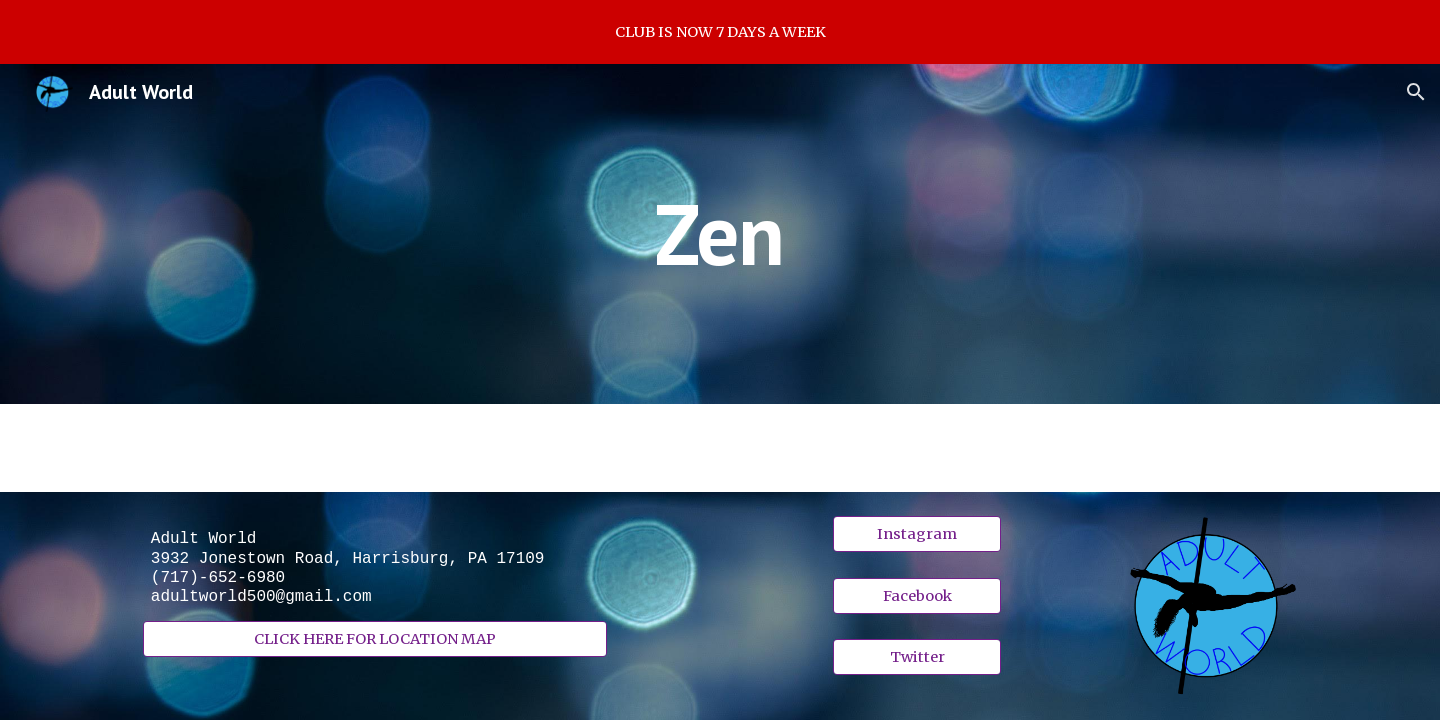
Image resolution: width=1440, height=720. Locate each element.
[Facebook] (917, 595)
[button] (1416, 92)
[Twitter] (917, 656)
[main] (720, 233)
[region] (720, 32)
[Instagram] (917, 534)
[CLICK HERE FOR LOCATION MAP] (375, 639)
